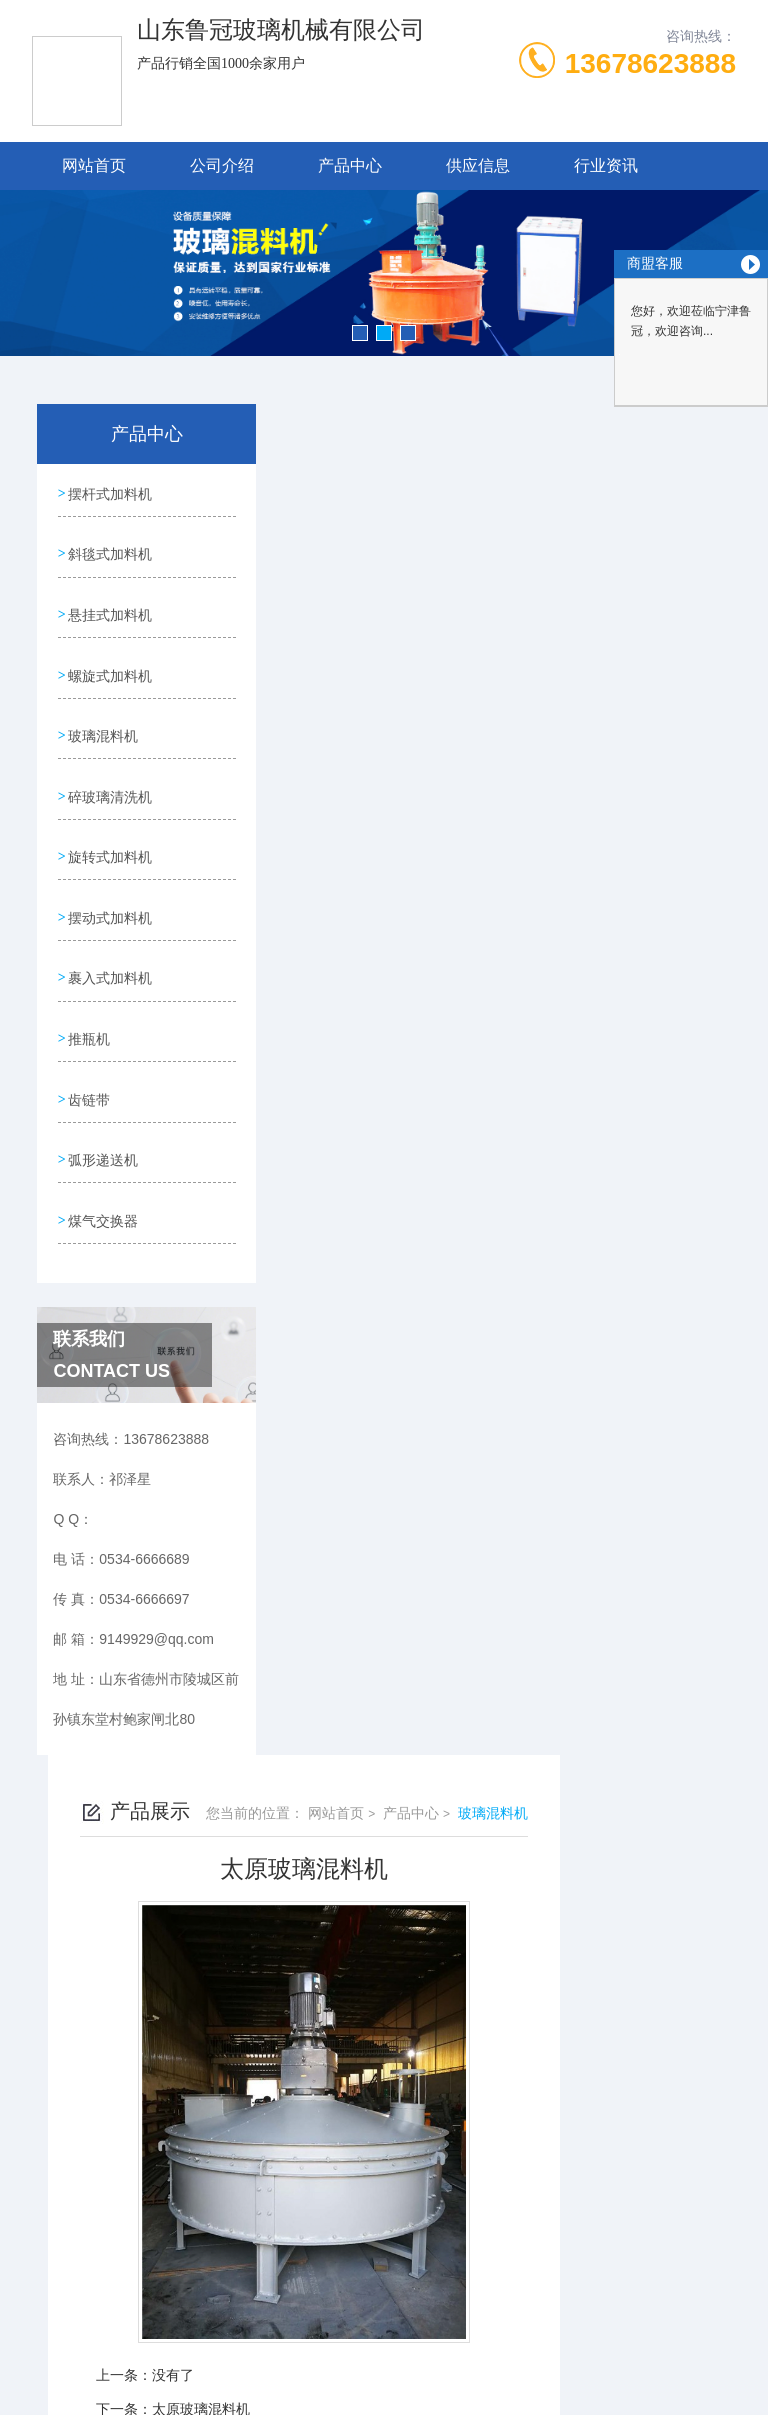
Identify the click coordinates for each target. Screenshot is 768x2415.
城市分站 (54, 2212)
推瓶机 (89, 1005)
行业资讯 (606, 165)
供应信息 (478, 165)
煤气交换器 (103, 1176)
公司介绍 (222, 165)
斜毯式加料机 (110, 549)
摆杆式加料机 (110, 492)
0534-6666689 (233, 1989)
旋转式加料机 (110, 834)
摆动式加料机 (110, 891)
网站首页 (94, 165)
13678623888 (650, 63)
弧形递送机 (103, 1119)
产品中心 (350, 165)
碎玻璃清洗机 (110, 777)
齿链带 (89, 1062)
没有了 (349, 1024)
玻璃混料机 (103, 720)
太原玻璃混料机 (377, 1058)
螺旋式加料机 (110, 663)
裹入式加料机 (110, 948)
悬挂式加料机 (110, 606)
